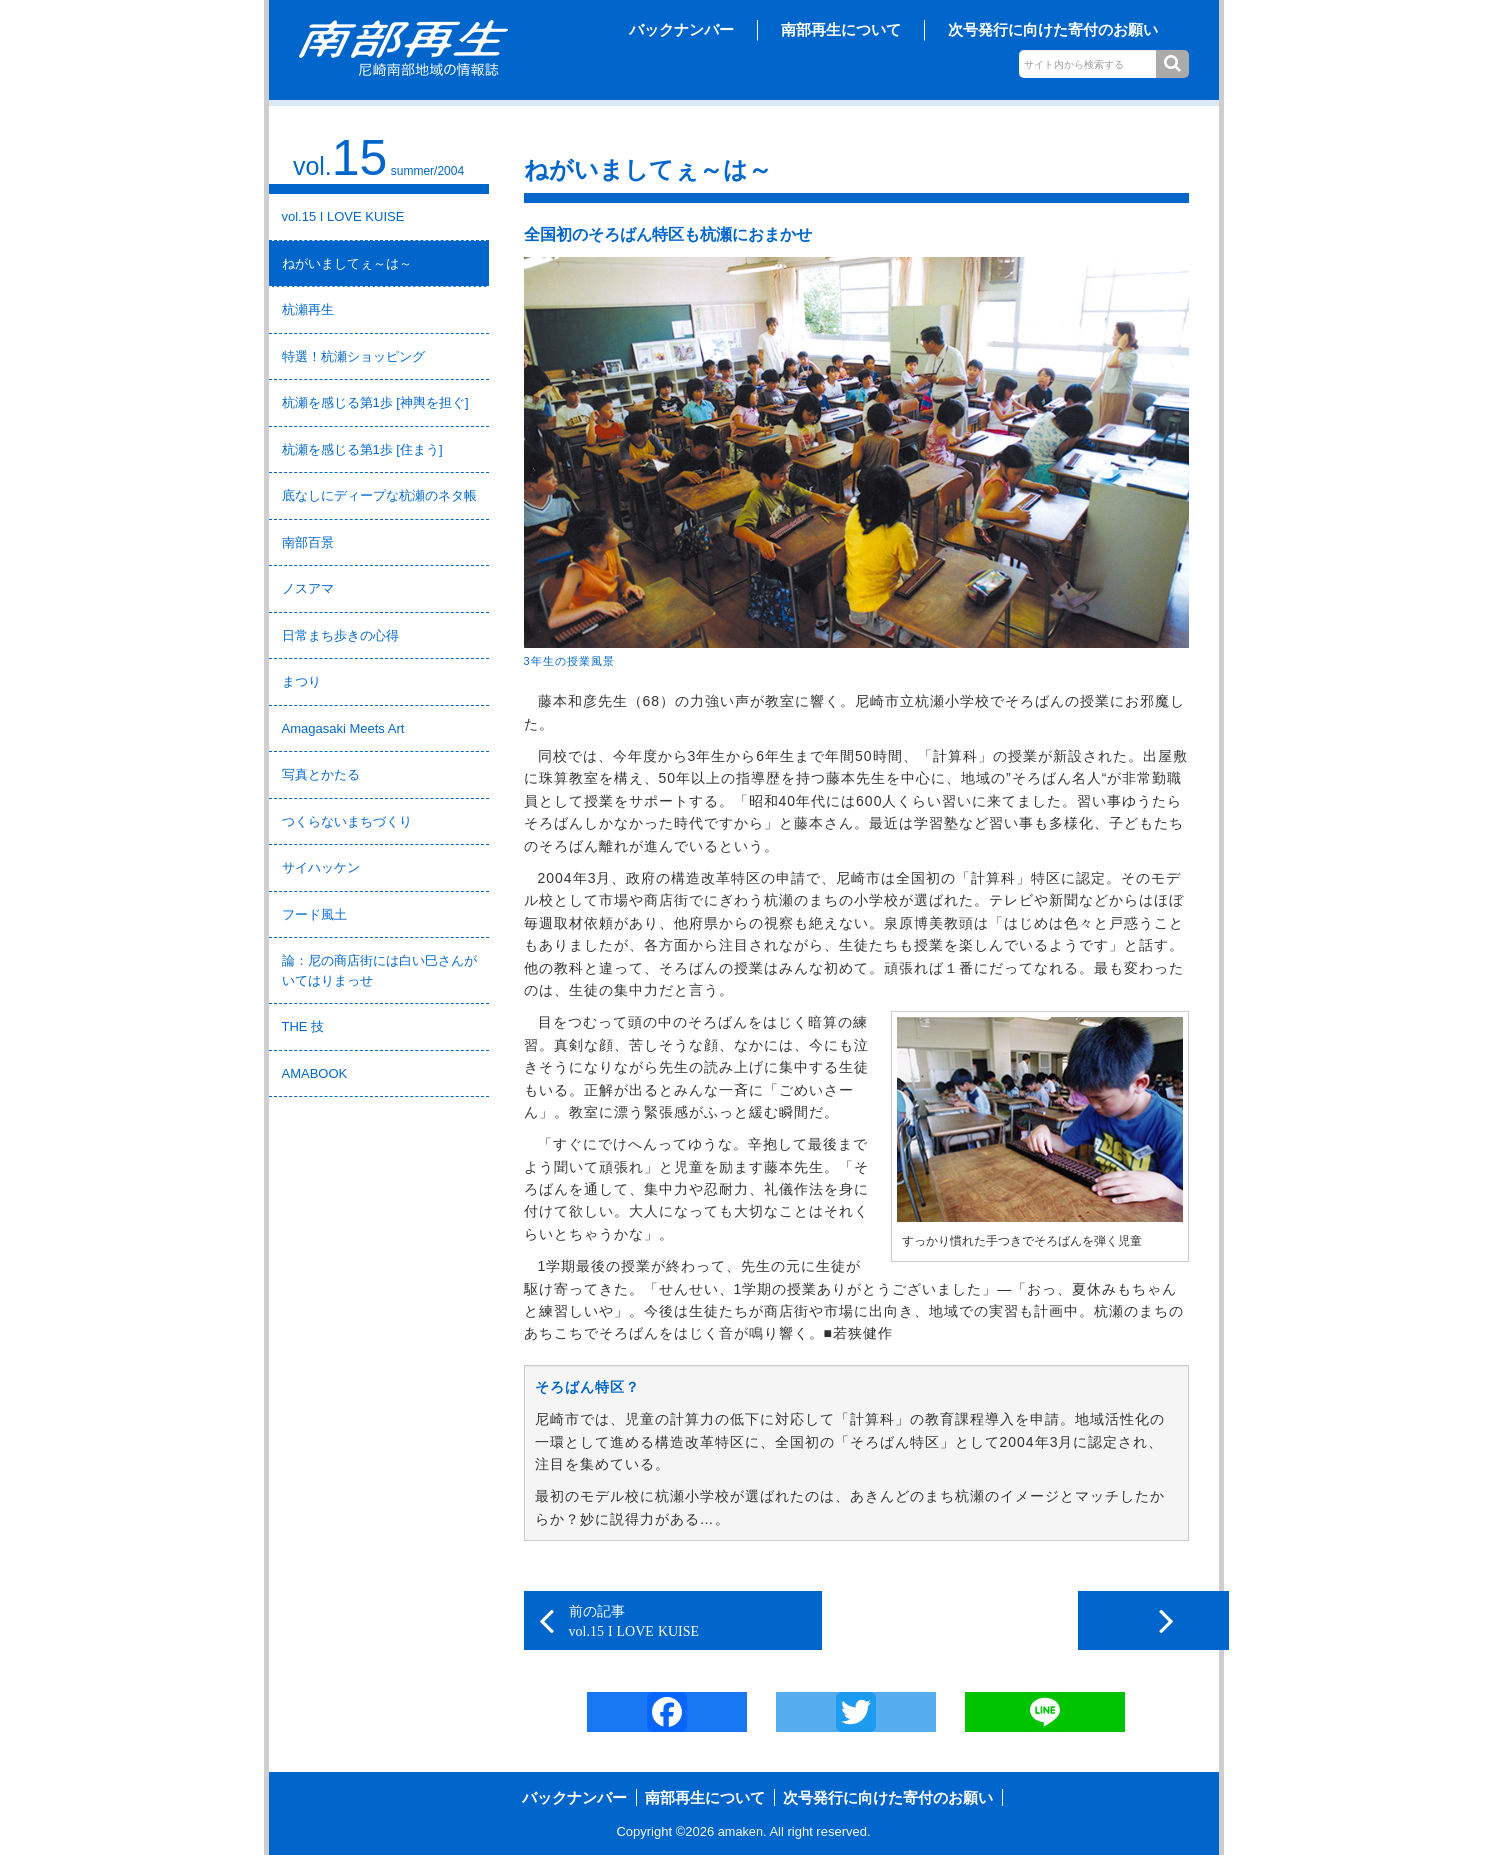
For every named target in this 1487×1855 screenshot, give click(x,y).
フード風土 (314, 914)
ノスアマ (308, 588)
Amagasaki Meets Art (343, 728)
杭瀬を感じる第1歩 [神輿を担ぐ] (375, 402)
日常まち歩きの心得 (340, 635)
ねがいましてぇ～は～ (347, 263)
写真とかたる (321, 774)
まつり (301, 681)
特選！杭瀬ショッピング (353, 356)
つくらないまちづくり (347, 821)
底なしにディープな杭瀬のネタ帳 (379, 495)
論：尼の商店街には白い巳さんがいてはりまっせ (379, 970)
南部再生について (841, 29)
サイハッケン (321, 867)
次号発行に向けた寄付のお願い (1053, 29)
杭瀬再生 (308, 309)
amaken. (742, 1832)
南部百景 (308, 542)
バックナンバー (681, 29)
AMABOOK (315, 1073)
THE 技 (303, 1026)
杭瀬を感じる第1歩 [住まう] (362, 449)
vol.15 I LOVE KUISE (343, 216)
